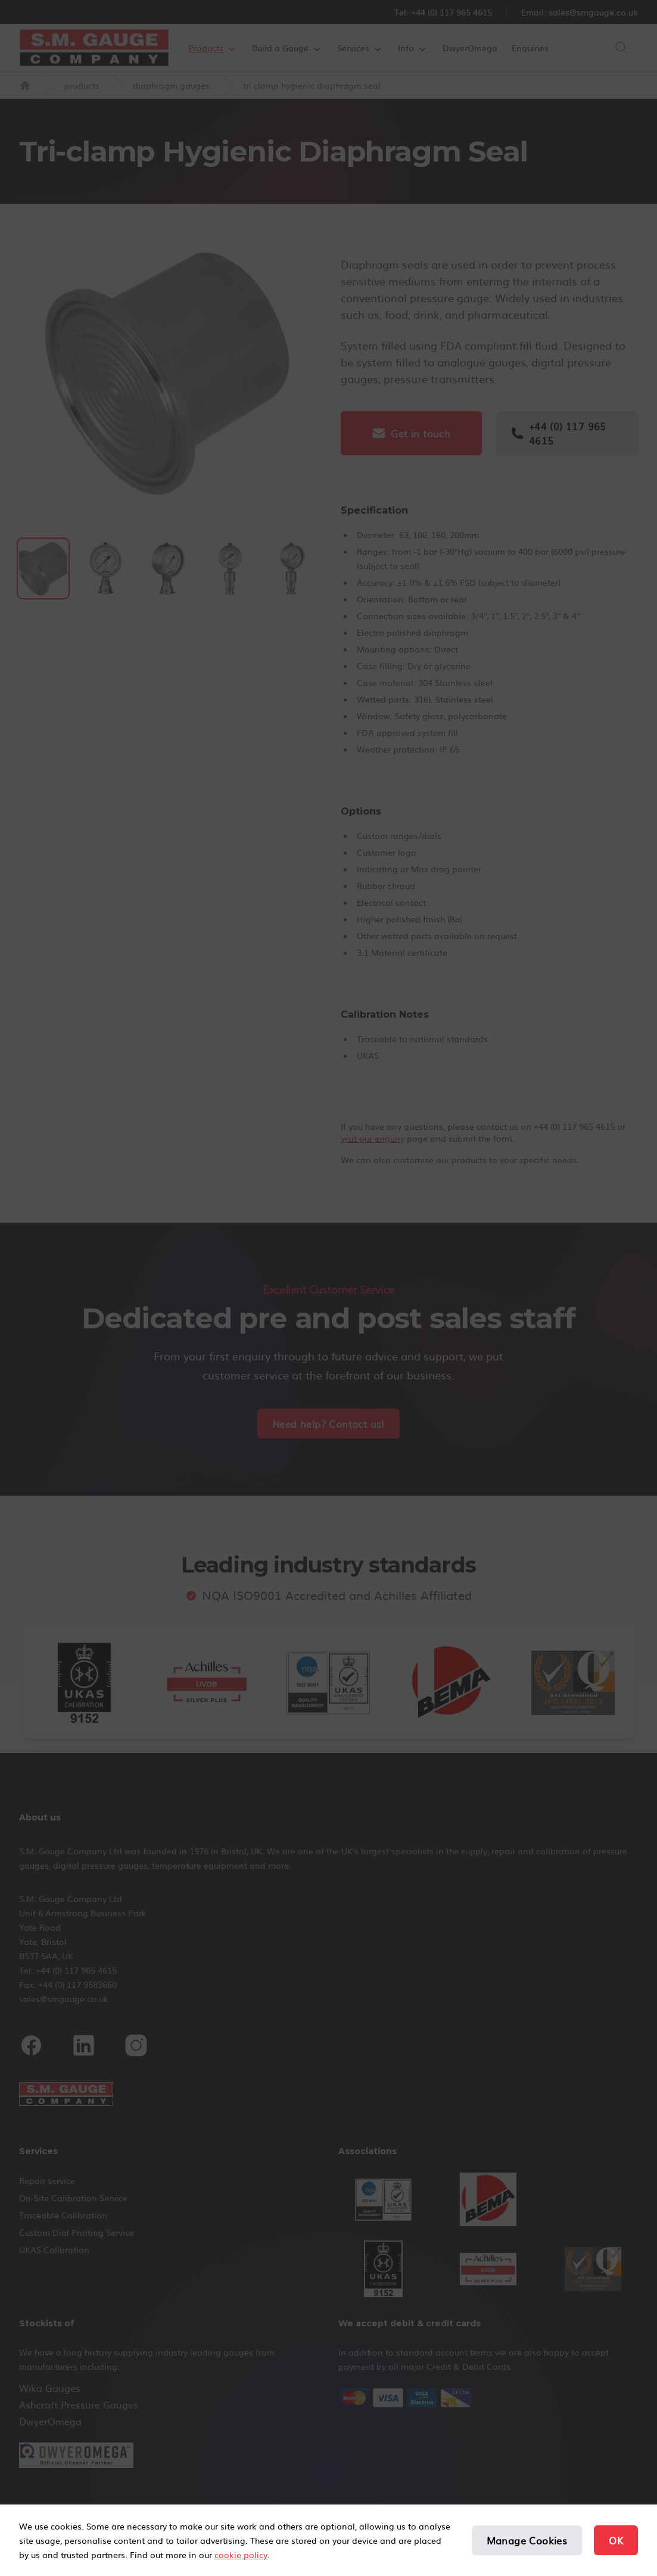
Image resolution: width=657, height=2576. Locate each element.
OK (616, 2540)
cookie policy (240, 2555)
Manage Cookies (527, 2540)
